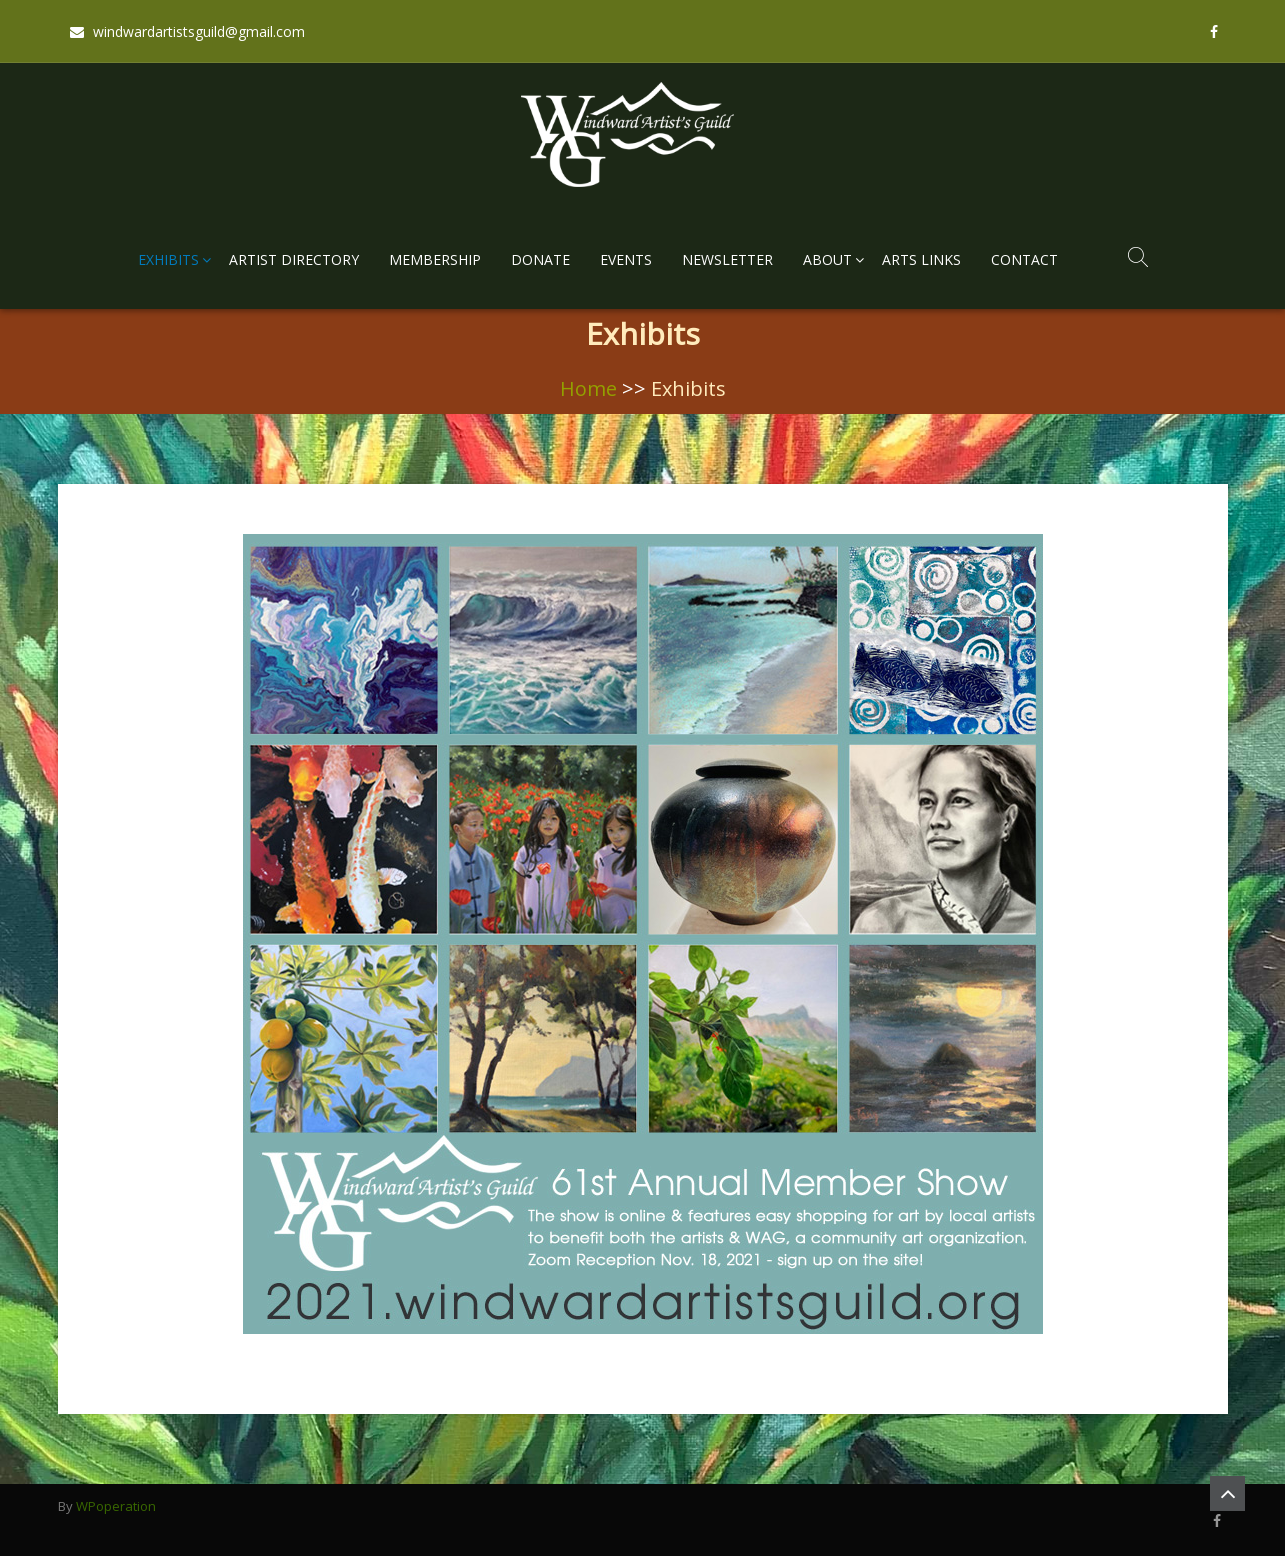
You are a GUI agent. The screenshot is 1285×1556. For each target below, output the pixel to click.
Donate (540, 259)
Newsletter (727, 259)
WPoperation (116, 1506)
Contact (1024, 259)
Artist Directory (294, 259)
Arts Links (921, 259)
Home (588, 388)
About (827, 259)
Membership (435, 259)
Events (626, 259)
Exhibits (168, 259)
